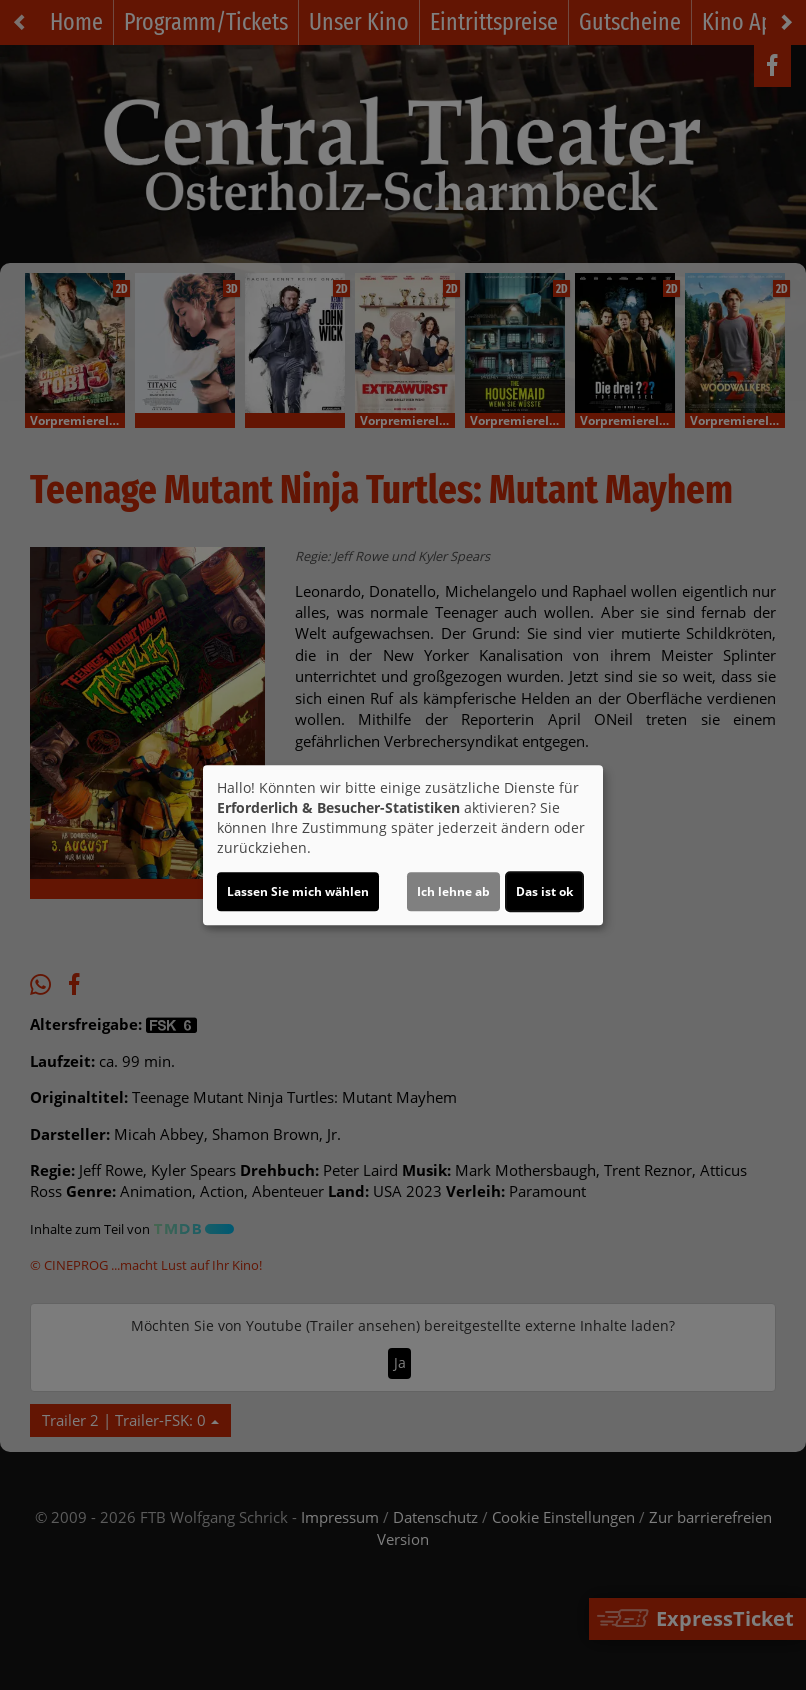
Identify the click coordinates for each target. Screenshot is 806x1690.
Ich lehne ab (453, 891)
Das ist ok (544, 891)
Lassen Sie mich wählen (298, 891)
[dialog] (403, 845)
